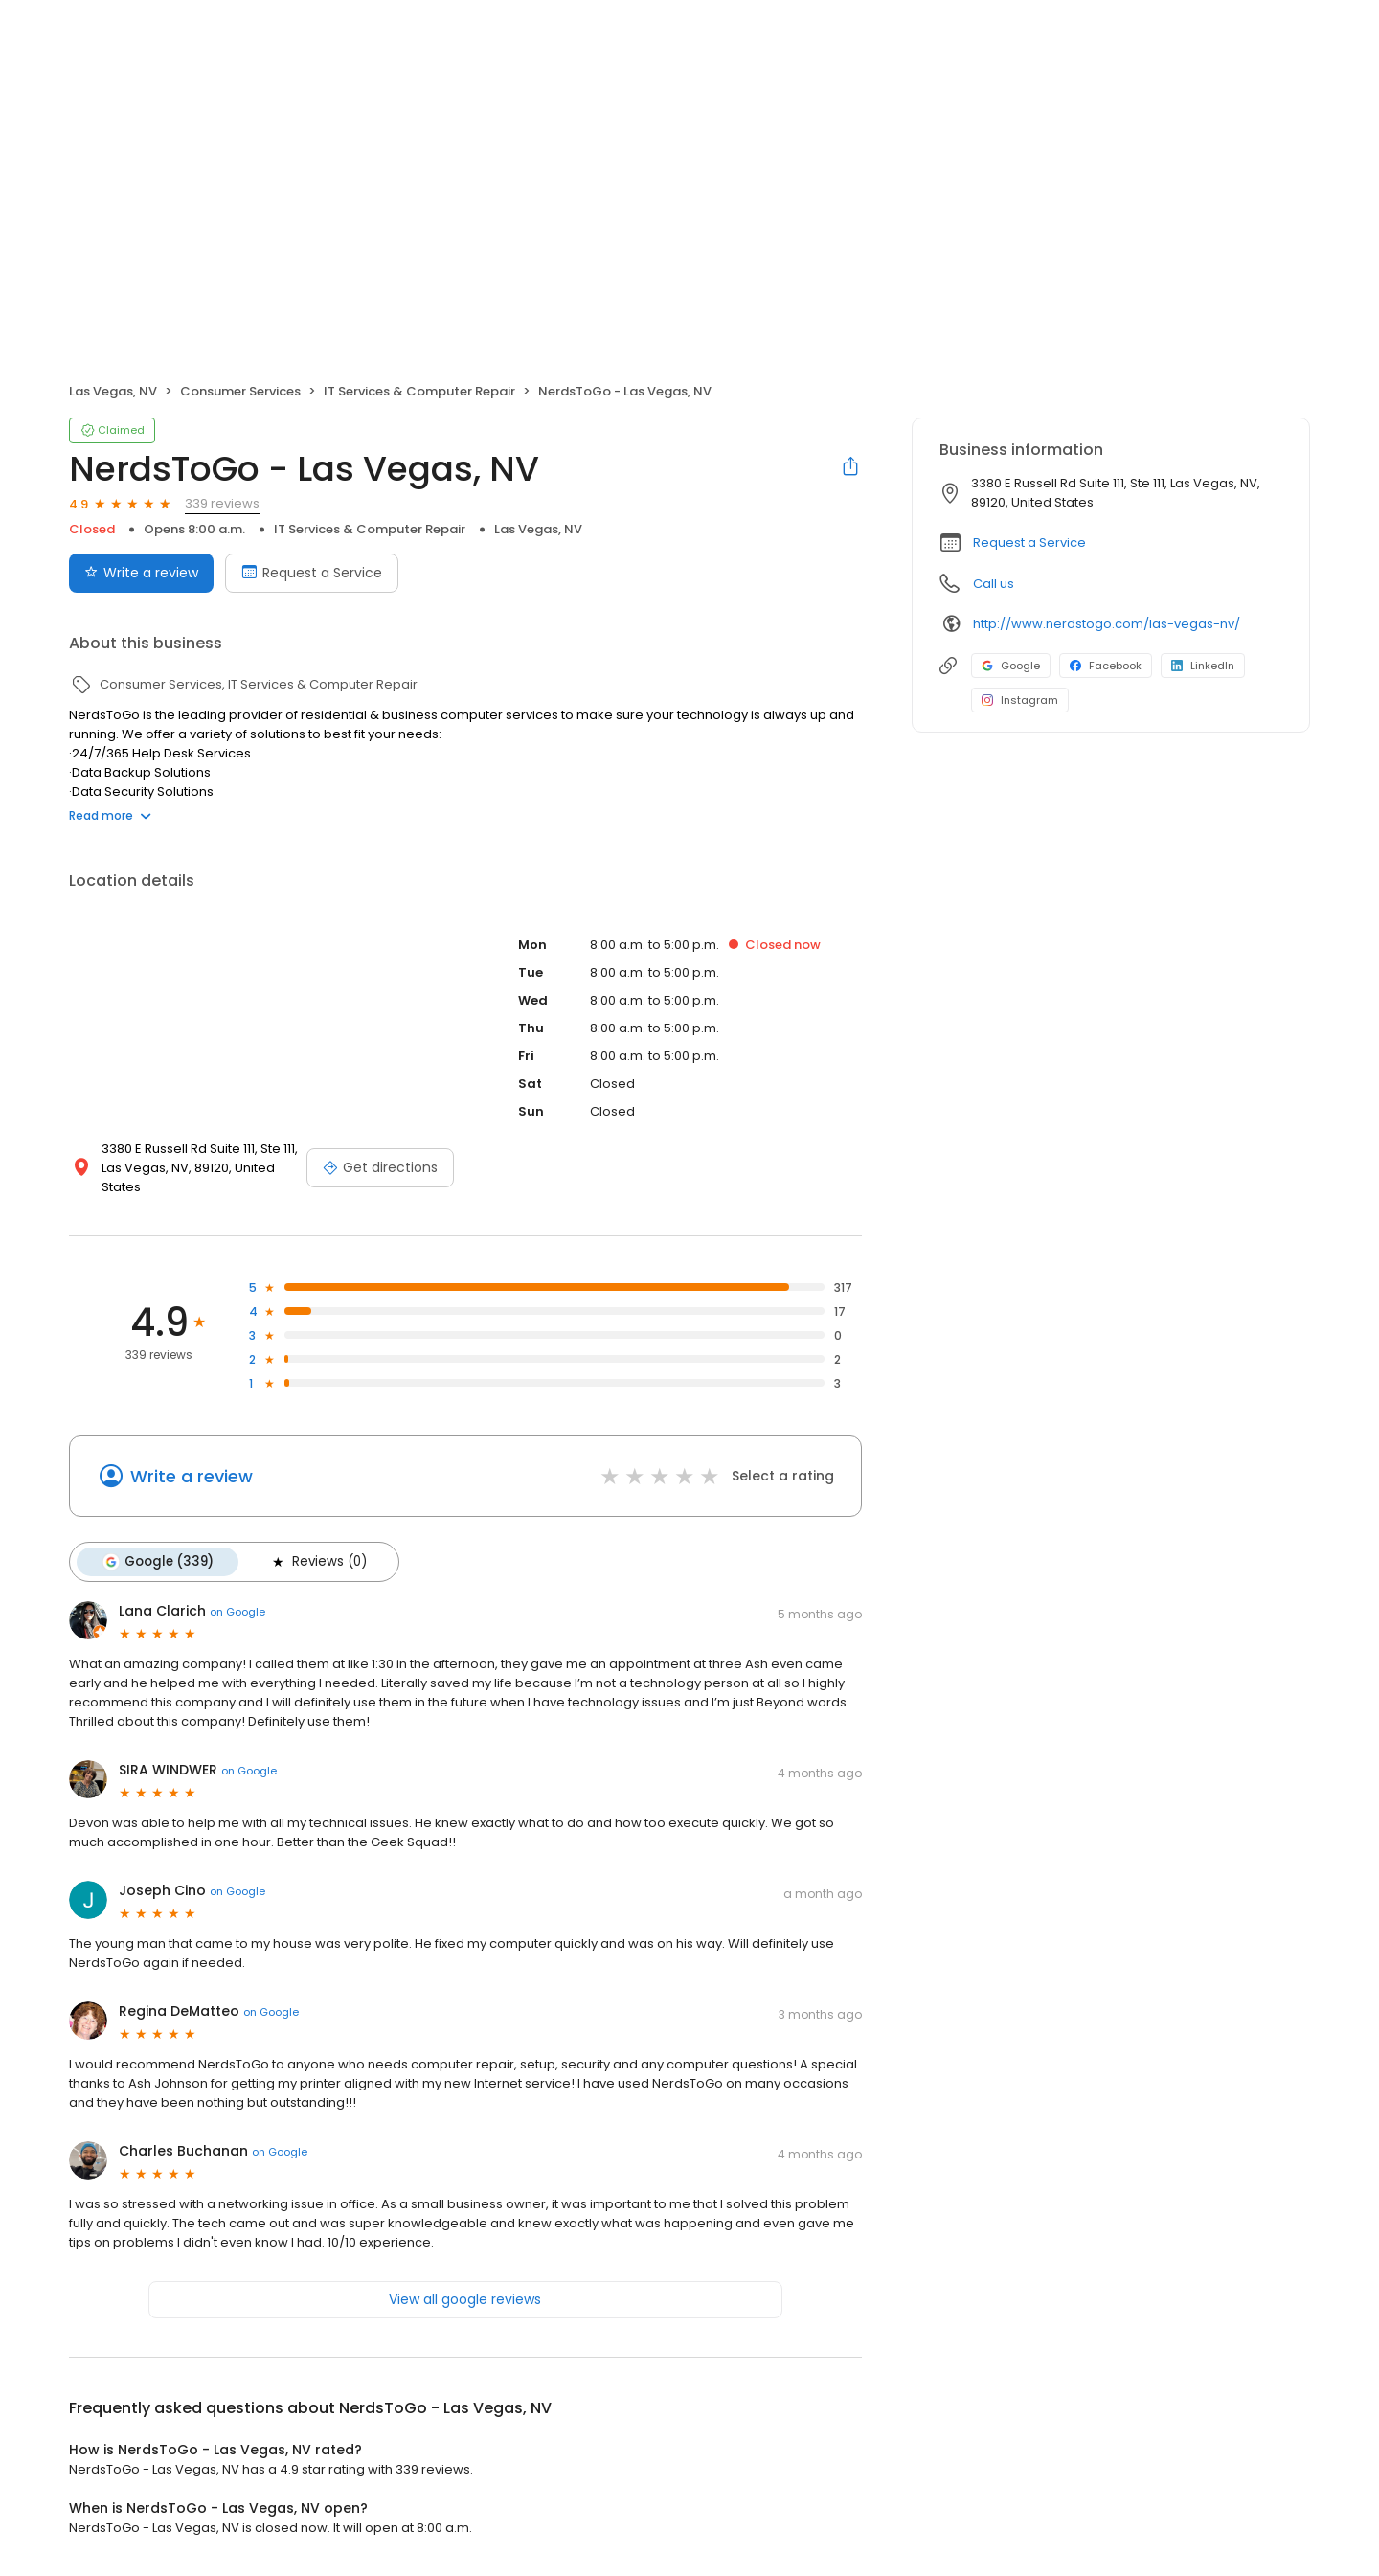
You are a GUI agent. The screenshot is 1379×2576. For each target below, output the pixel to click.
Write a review (191, 1476)
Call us (993, 584)
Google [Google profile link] (1011, 665)
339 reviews (222, 503)
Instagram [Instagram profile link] (1020, 700)
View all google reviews (465, 2299)
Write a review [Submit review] (141, 572)
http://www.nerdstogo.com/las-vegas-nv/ (1106, 624)
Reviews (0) (318, 1561)
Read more (110, 815)
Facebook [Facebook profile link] (1106, 665)
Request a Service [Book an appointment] (311, 572)
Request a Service (1029, 542)
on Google (237, 1611)
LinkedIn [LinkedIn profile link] (1202, 665)
